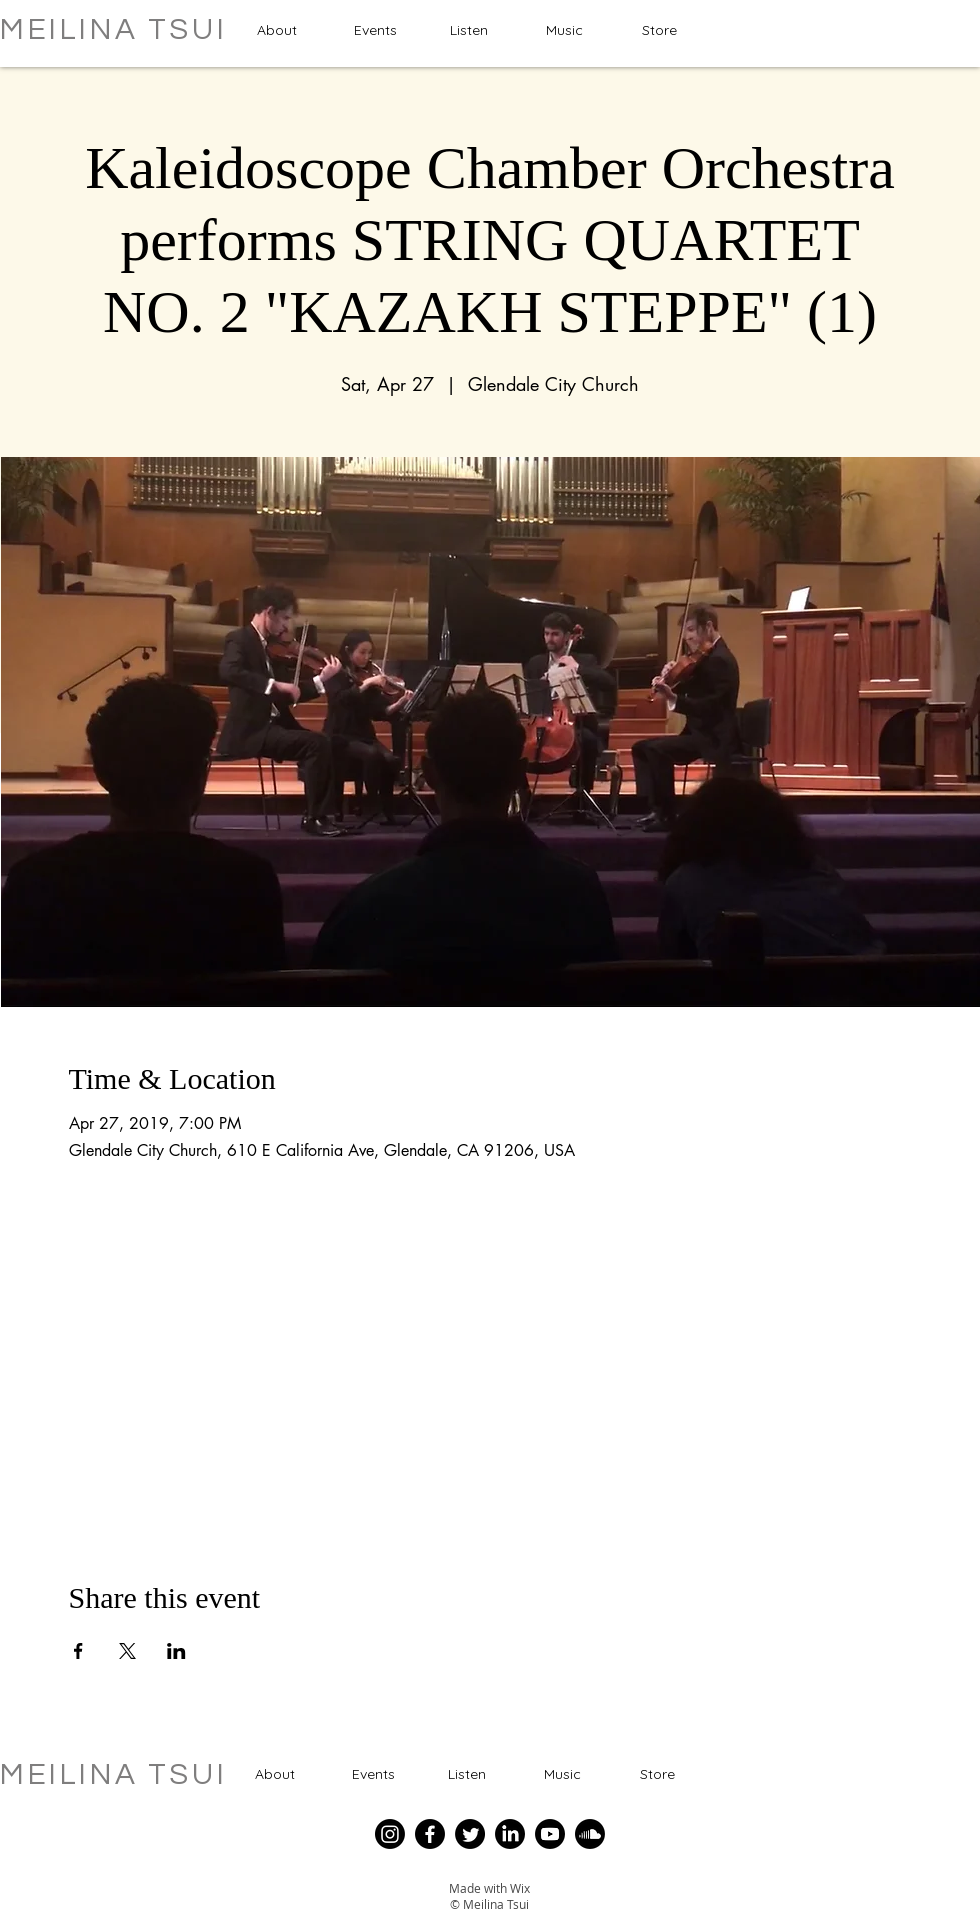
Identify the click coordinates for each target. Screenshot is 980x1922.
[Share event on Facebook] (78, 1651)
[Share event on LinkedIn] (176, 1651)
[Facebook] (430, 1834)
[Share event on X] (127, 1651)
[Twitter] (470, 1834)
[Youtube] (550, 1834)
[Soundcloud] (590, 1834)
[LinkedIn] (510, 1834)
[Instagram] (390, 1834)
